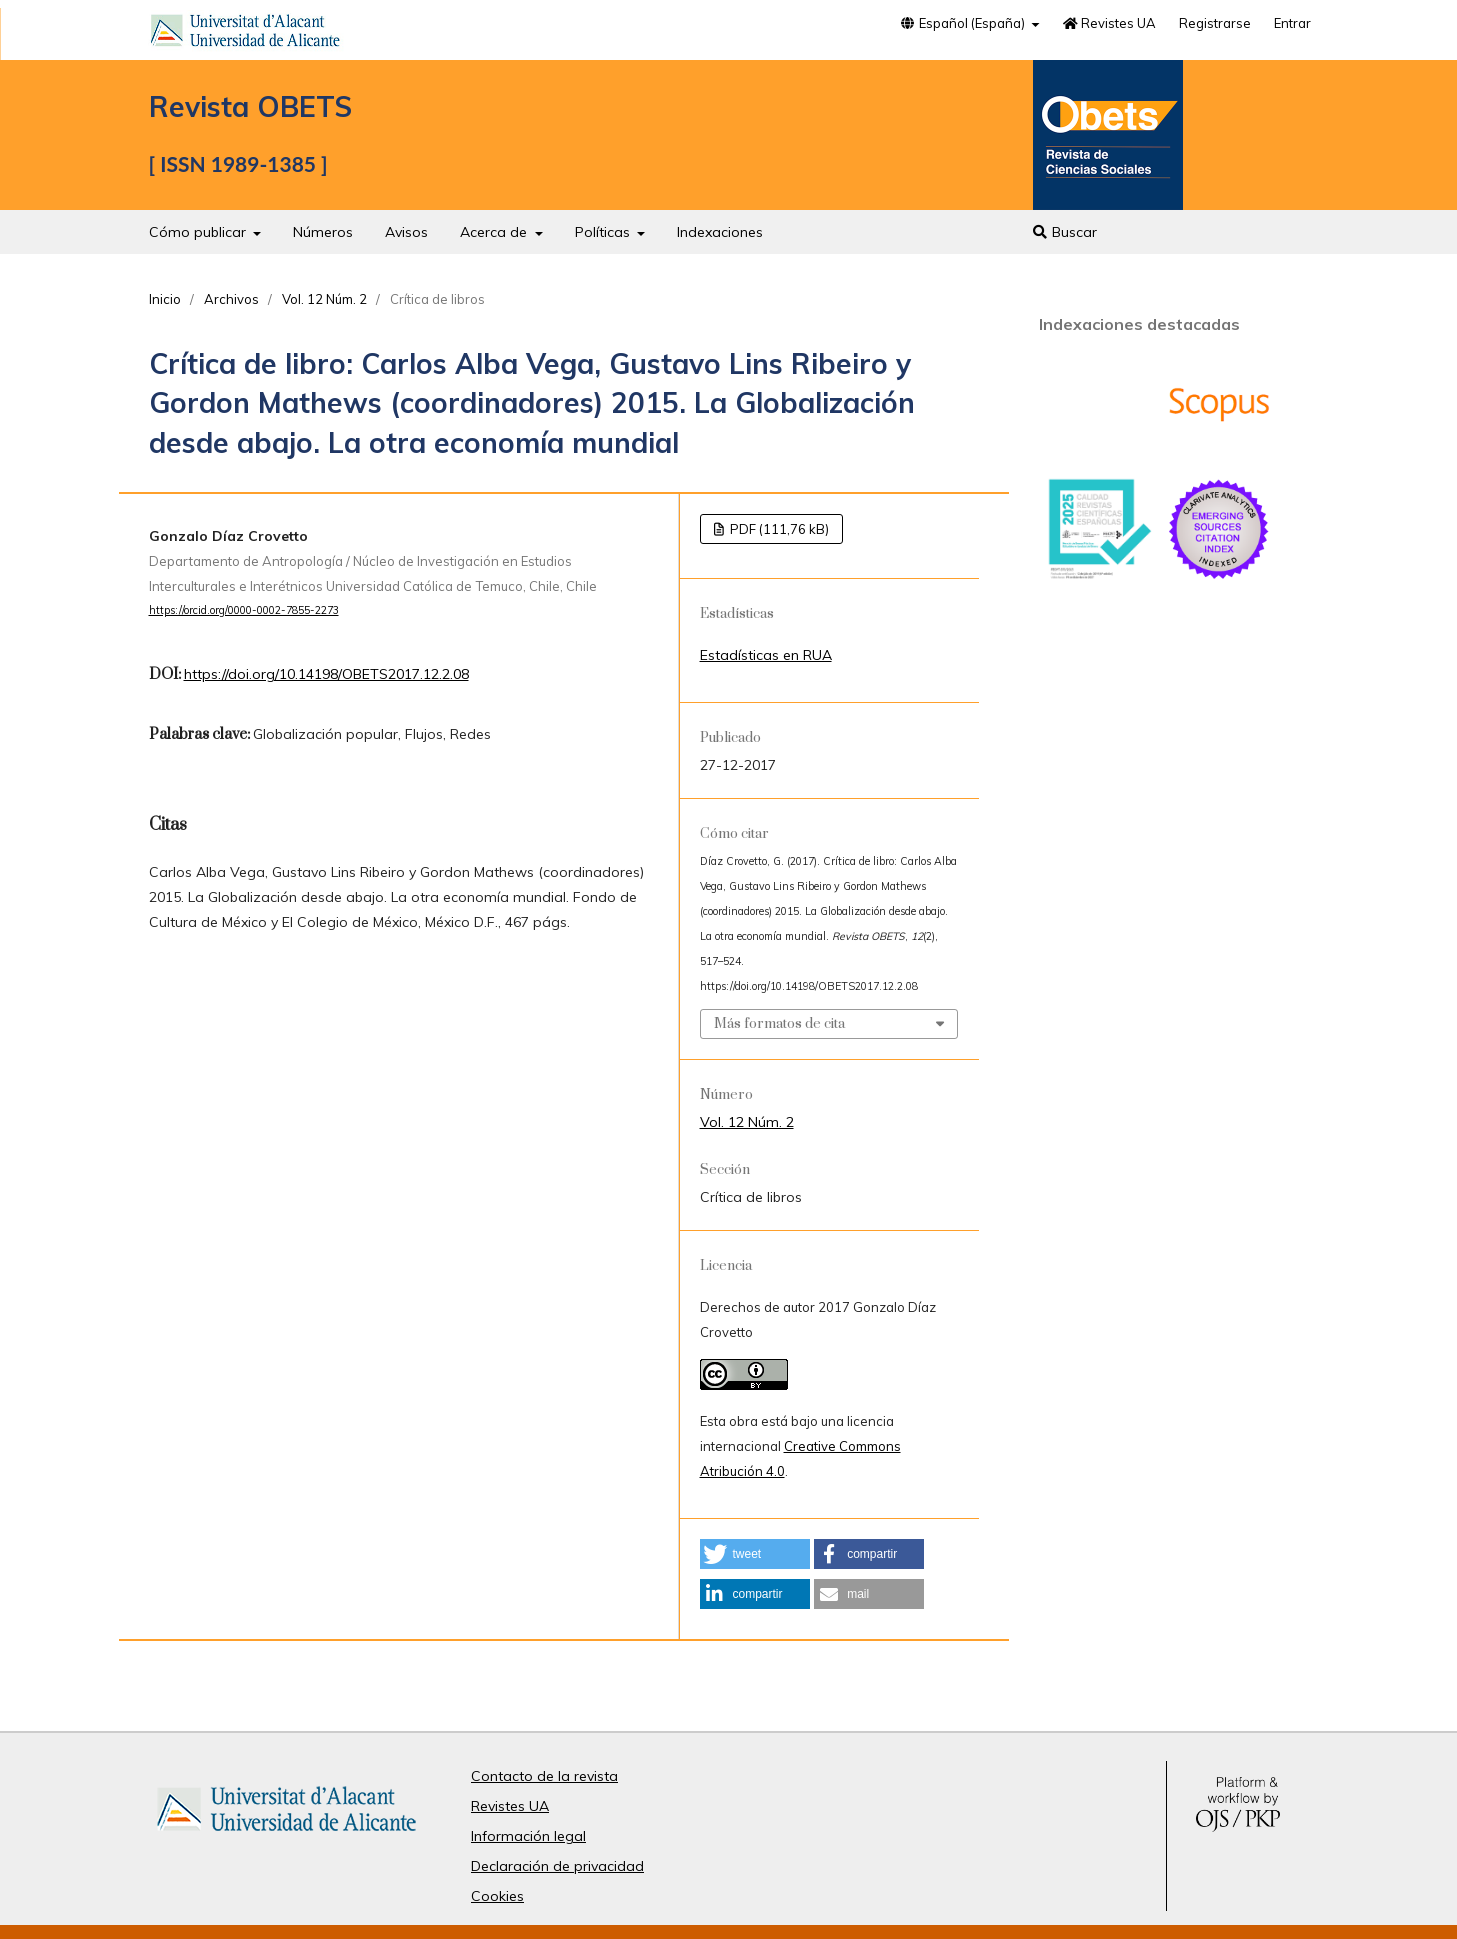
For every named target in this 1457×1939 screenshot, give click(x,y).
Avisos (406, 232)
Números (323, 232)
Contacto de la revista (544, 1776)
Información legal (528, 1836)
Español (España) (964, 23)
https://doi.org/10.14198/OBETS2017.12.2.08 (326, 674)
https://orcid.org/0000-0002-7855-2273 (244, 610)
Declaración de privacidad (557, 1866)
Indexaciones (720, 232)
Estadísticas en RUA (766, 655)
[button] (755, 1554)
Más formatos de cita (779, 1024)
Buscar (1064, 232)
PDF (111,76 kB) (778, 529)
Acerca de (495, 232)
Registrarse (1215, 23)
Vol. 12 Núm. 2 (324, 299)
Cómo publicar (199, 232)
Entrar (1292, 23)
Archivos (231, 299)
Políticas (604, 232)
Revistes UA (1109, 23)
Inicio (165, 299)
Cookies (497, 1896)
